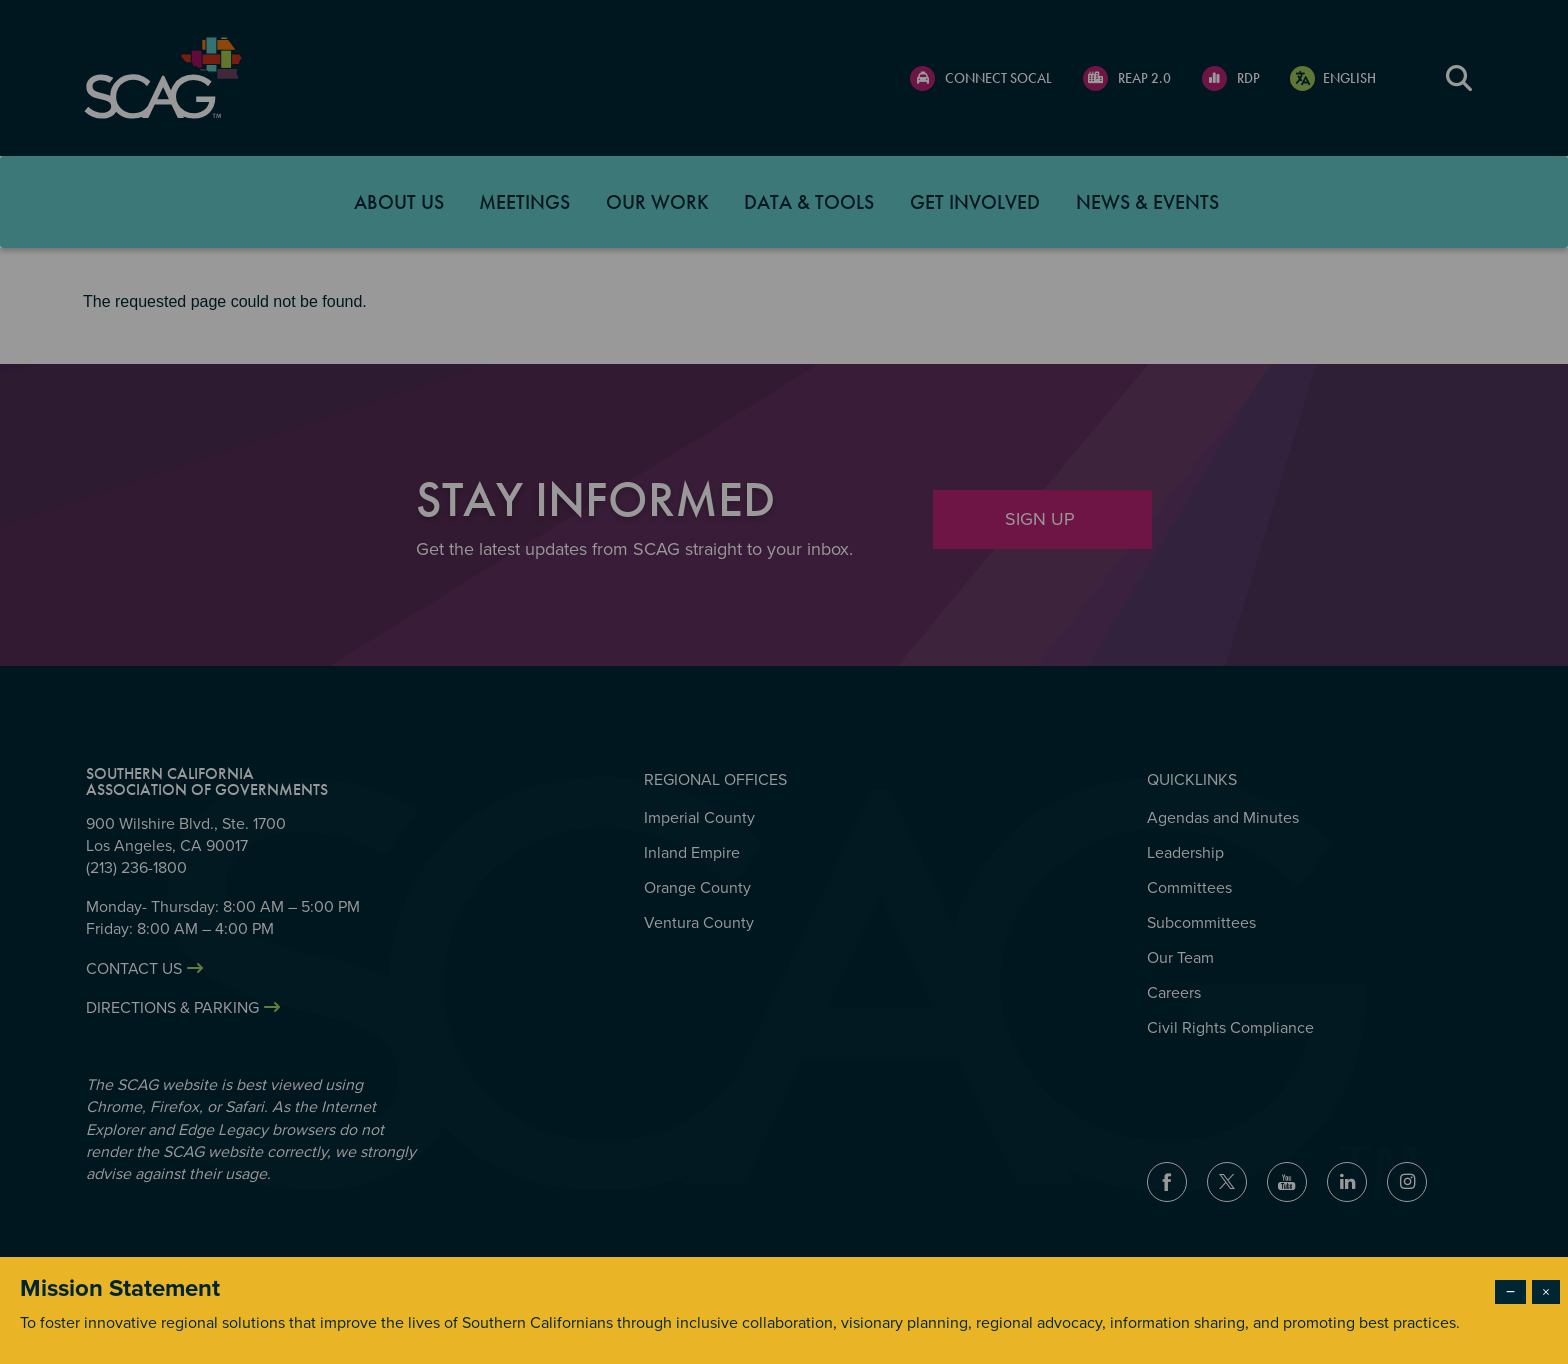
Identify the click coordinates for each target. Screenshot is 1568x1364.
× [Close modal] (1546, 1292)
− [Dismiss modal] (1510, 1292)
